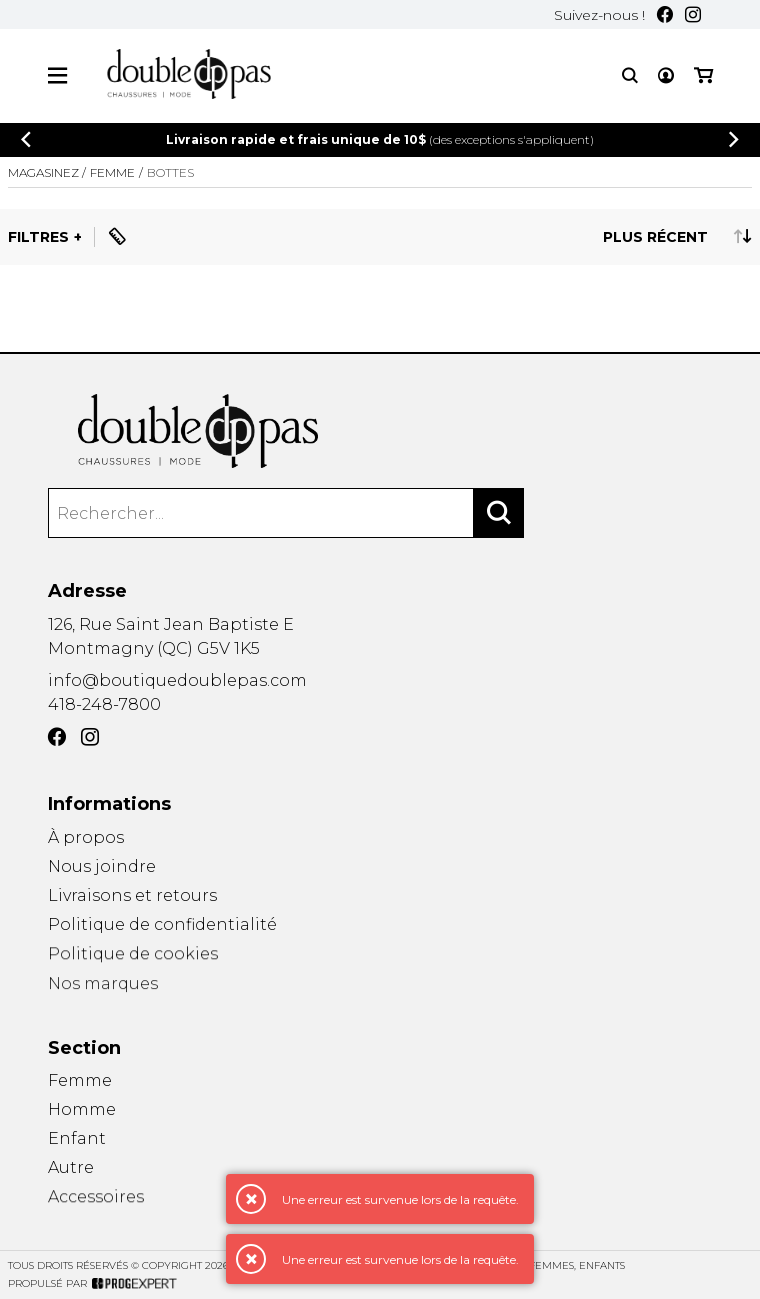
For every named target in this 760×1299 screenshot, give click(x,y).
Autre (71, 1170)
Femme (80, 1080)
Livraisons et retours (132, 896)
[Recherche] (630, 75)
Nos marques (103, 992)
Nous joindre (102, 866)
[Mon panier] (703, 75)
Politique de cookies (133, 958)
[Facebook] (665, 14)
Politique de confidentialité (162, 926)
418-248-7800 (104, 704)
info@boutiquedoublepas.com (177, 680)
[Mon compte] (666, 75)
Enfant (77, 1139)
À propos (86, 837)
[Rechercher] (499, 514)
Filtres (38, 237)
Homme (82, 1110)
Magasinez (43, 172)
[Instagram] (693, 14)
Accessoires (96, 1202)
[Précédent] (26, 139)
